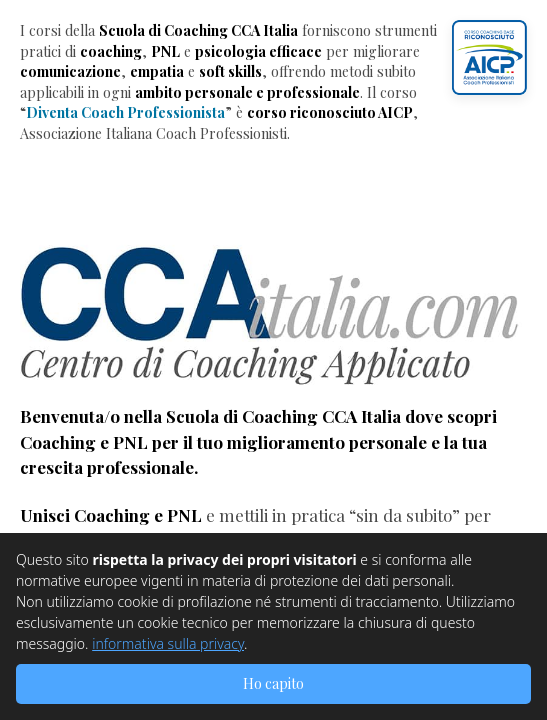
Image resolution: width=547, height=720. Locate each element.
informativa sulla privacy (168, 643)
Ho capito (273, 683)
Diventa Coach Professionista (125, 112)
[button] (489, 57)
